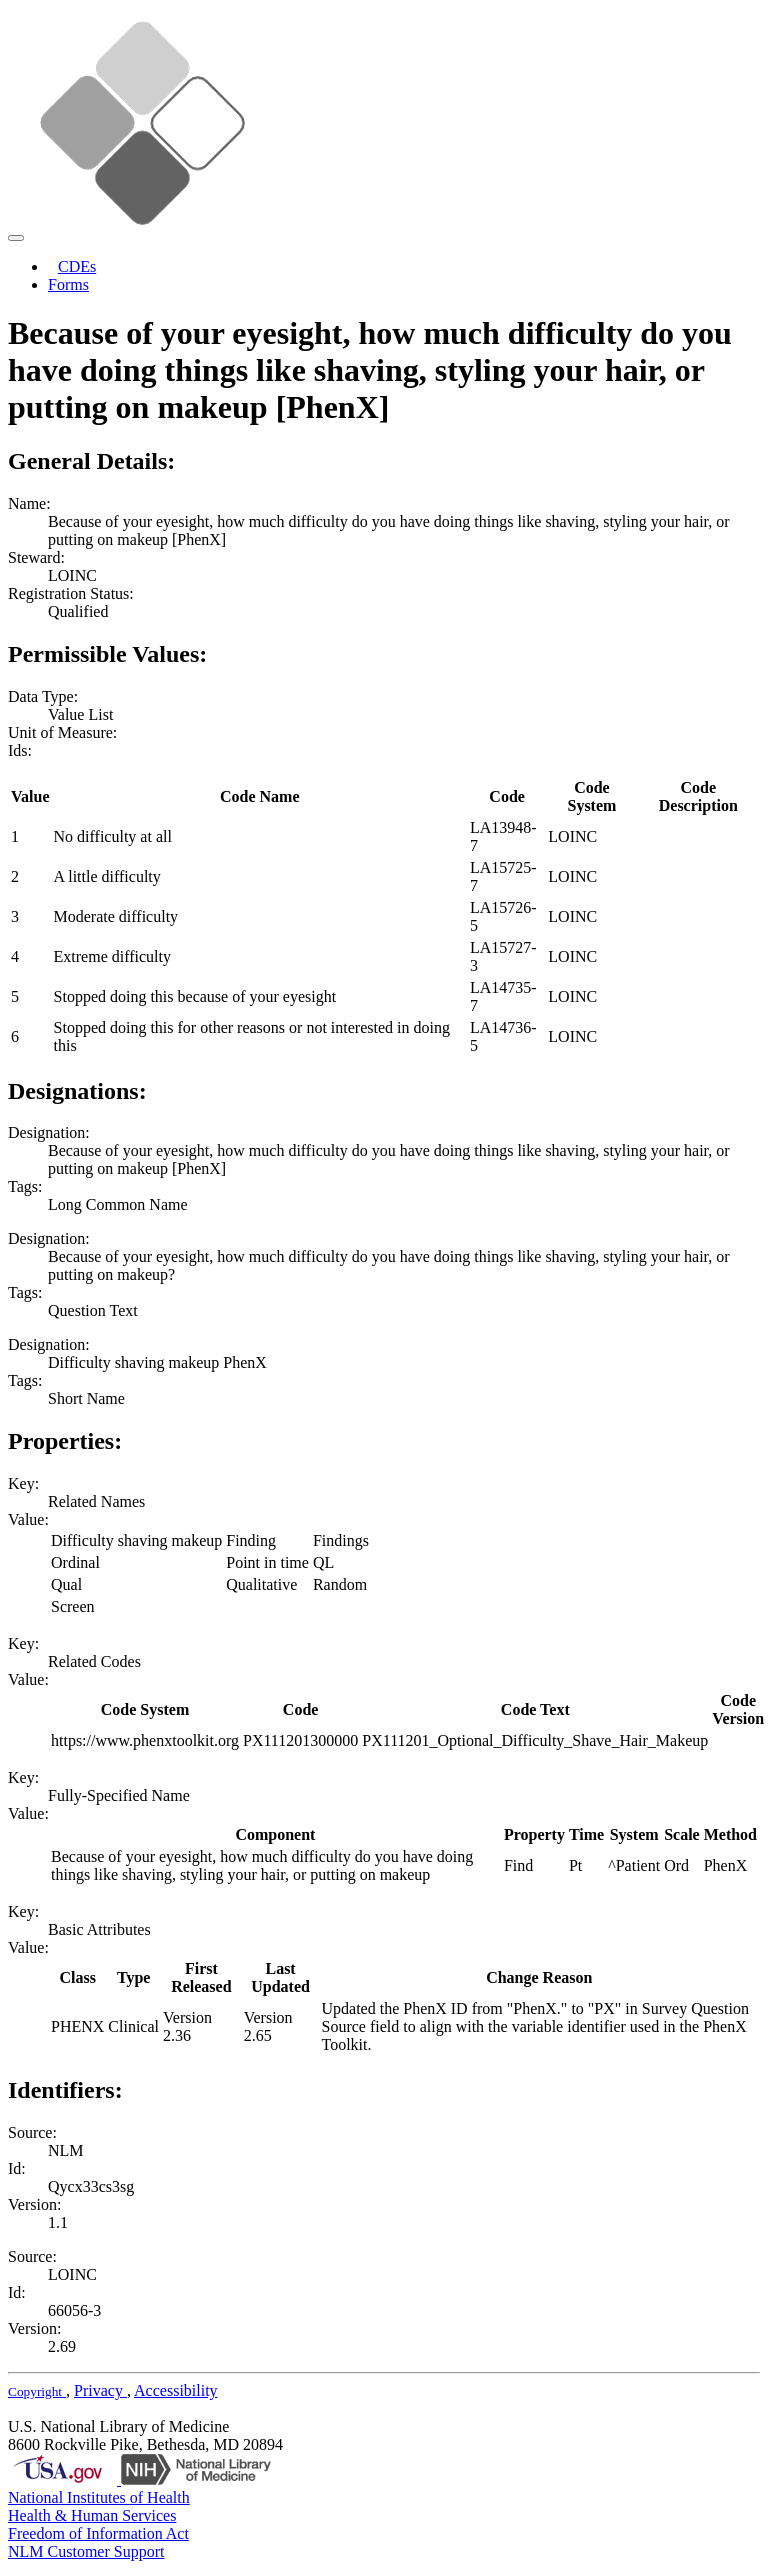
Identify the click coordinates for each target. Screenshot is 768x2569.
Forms (68, 284)
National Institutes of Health (99, 2497)
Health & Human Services (92, 2515)
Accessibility (176, 2390)
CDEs (77, 266)
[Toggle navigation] (16, 238)
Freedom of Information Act (98, 2533)
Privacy (100, 2390)
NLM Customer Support (86, 2551)
